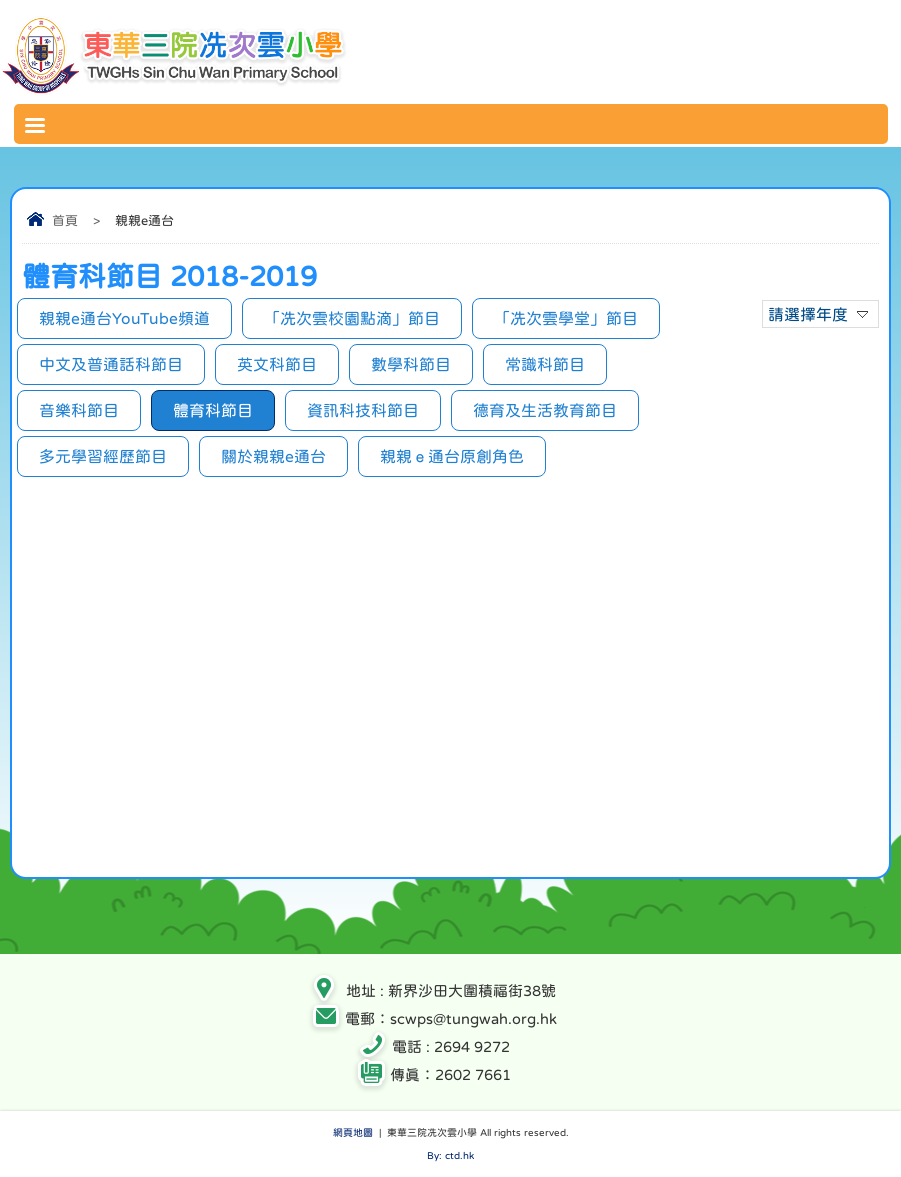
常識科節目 (545, 364)
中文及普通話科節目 (111, 364)
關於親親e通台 (273, 456)
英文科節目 (277, 364)
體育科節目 (213, 410)
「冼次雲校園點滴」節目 (352, 318)
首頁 (65, 220)
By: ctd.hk (450, 1155)
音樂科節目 (79, 410)
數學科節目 (411, 364)
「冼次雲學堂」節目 (566, 318)
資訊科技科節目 (363, 410)
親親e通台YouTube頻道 (124, 318)
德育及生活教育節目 (545, 410)
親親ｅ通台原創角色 (452, 456)
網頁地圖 (353, 1132)
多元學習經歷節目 (103, 456)
